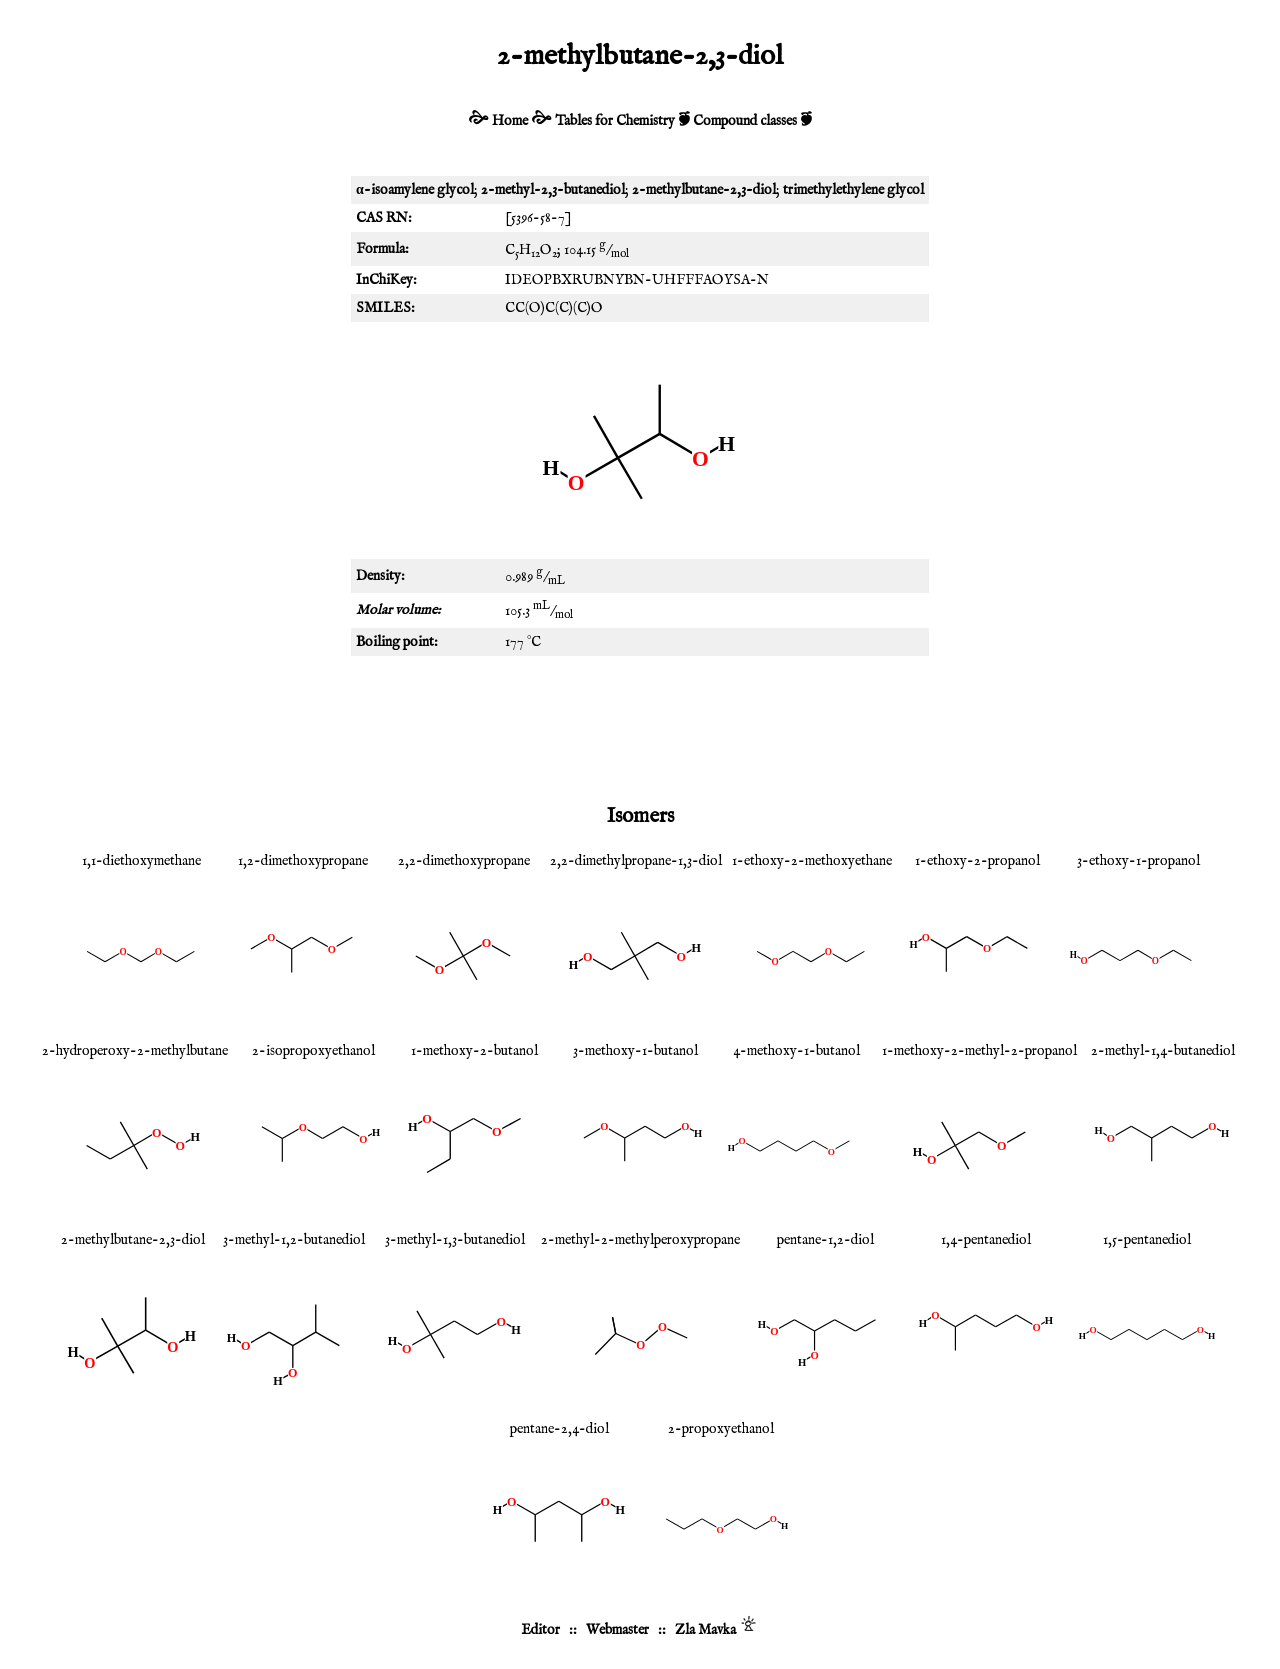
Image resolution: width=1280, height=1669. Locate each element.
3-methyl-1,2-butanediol (294, 1240)
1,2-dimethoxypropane (303, 861)
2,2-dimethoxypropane (464, 861)
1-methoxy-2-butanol (474, 1051)
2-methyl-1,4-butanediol (1163, 1051)
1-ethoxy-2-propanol (977, 861)
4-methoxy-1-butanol (796, 1051)
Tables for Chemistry (615, 121)
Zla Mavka (705, 1630)
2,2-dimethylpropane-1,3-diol (636, 861)
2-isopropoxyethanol (313, 1051)
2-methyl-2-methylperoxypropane (640, 1240)
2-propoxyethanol (721, 1429)
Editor (540, 1630)
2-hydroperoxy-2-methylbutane (135, 1051)
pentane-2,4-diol (559, 1429)
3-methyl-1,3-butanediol (455, 1240)
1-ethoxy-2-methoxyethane (812, 861)
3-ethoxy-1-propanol (1138, 861)
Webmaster (617, 1630)
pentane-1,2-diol (825, 1240)
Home (510, 121)
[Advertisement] (640, 726)
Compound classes (745, 121)
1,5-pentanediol (1147, 1240)
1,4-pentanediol (986, 1240)
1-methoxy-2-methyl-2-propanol (979, 1051)
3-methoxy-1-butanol (635, 1051)
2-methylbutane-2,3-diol (133, 1240)
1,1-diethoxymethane (141, 861)
